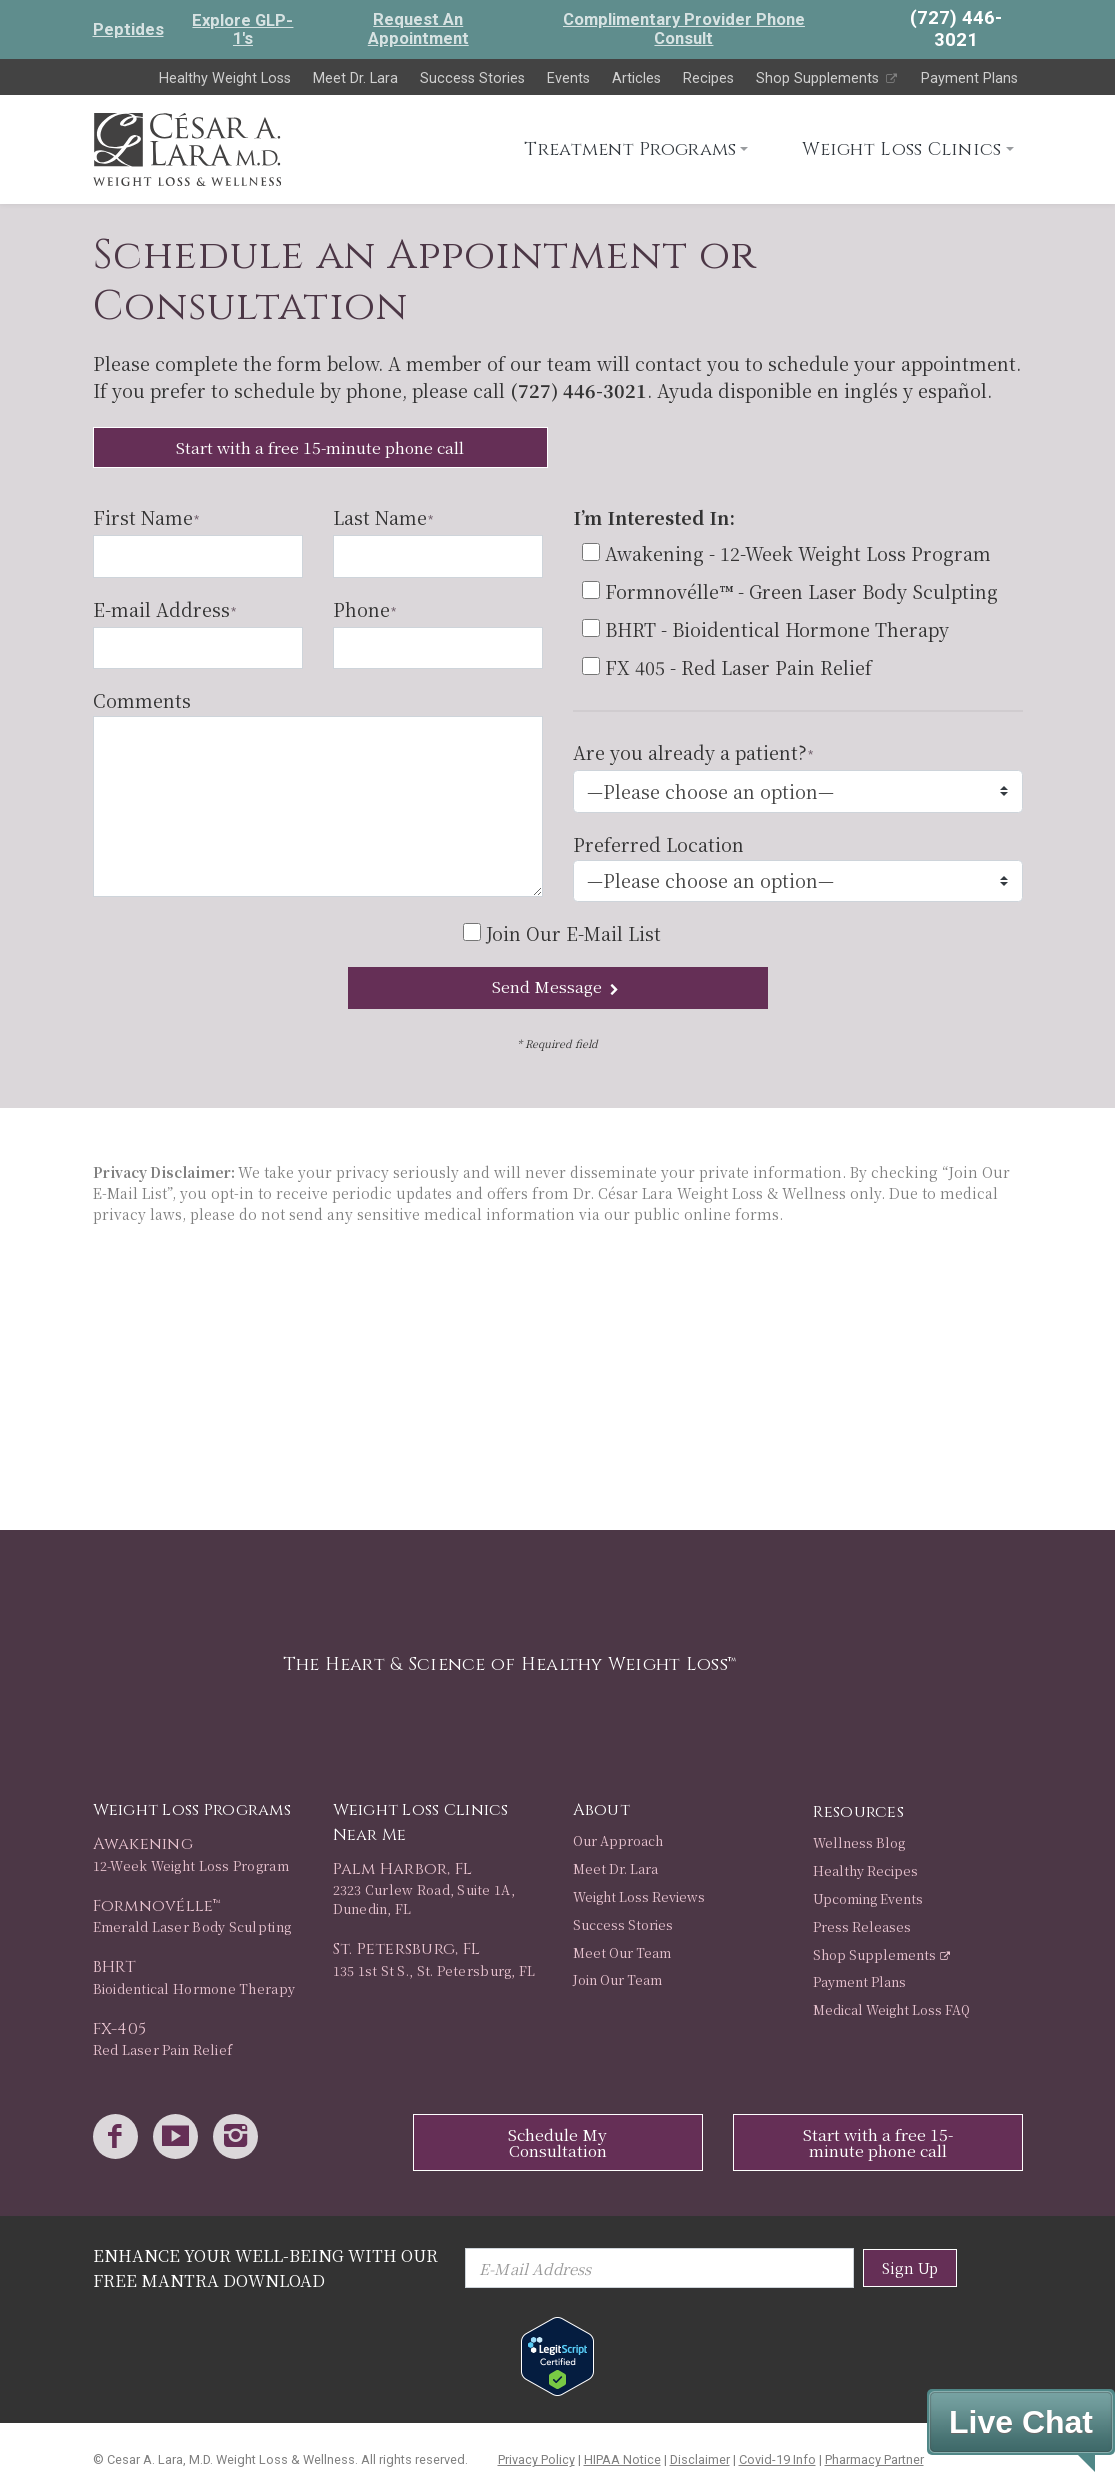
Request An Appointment (418, 29)
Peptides (128, 29)
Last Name (383, 517)
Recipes (708, 78)
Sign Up (910, 2267)
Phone (364, 609)
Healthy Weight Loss (225, 78)
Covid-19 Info (777, 2459)
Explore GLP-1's (242, 29)
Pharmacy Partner (874, 2459)
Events (568, 78)
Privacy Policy (536, 2459)
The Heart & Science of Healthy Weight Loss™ (510, 1664)
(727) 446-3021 (578, 390)
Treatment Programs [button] (630, 149)
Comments (142, 700)
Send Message (557, 986)
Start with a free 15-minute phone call (320, 447)
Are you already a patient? (693, 752)
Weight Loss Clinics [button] (901, 149)
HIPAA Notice (622, 2459)
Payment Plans (969, 78)
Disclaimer (700, 2459)
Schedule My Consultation (557, 2142)
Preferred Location (658, 844)
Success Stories (472, 78)
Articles (636, 78)
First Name (146, 517)
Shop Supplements (827, 78)
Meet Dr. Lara (355, 78)
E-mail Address (164, 609)
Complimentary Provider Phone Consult (684, 29)
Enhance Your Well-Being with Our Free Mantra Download (265, 2267)
